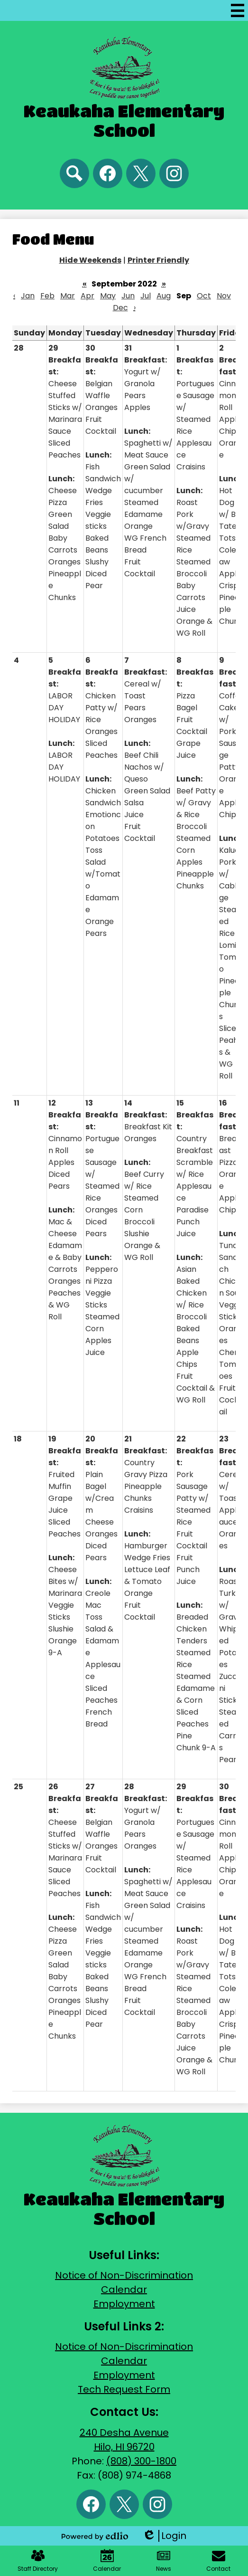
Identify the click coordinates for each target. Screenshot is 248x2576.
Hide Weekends (90, 260)
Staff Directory (38, 2561)
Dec (120, 307)
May (108, 295)
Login (164, 2536)
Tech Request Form (124, 2389)
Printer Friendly (158, 260)
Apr (87, 295)
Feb (47, 295)
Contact (218, 2561)
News (163, 2561)
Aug (163, 295)
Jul (145, 295)
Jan (28, 295)
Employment (124, 2303)
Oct (204, 295)
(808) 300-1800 (141, 2461)
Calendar (124, 2289)
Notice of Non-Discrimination (124, 2275)
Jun (128, 295)
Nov (224, 295)
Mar (67, 295)
